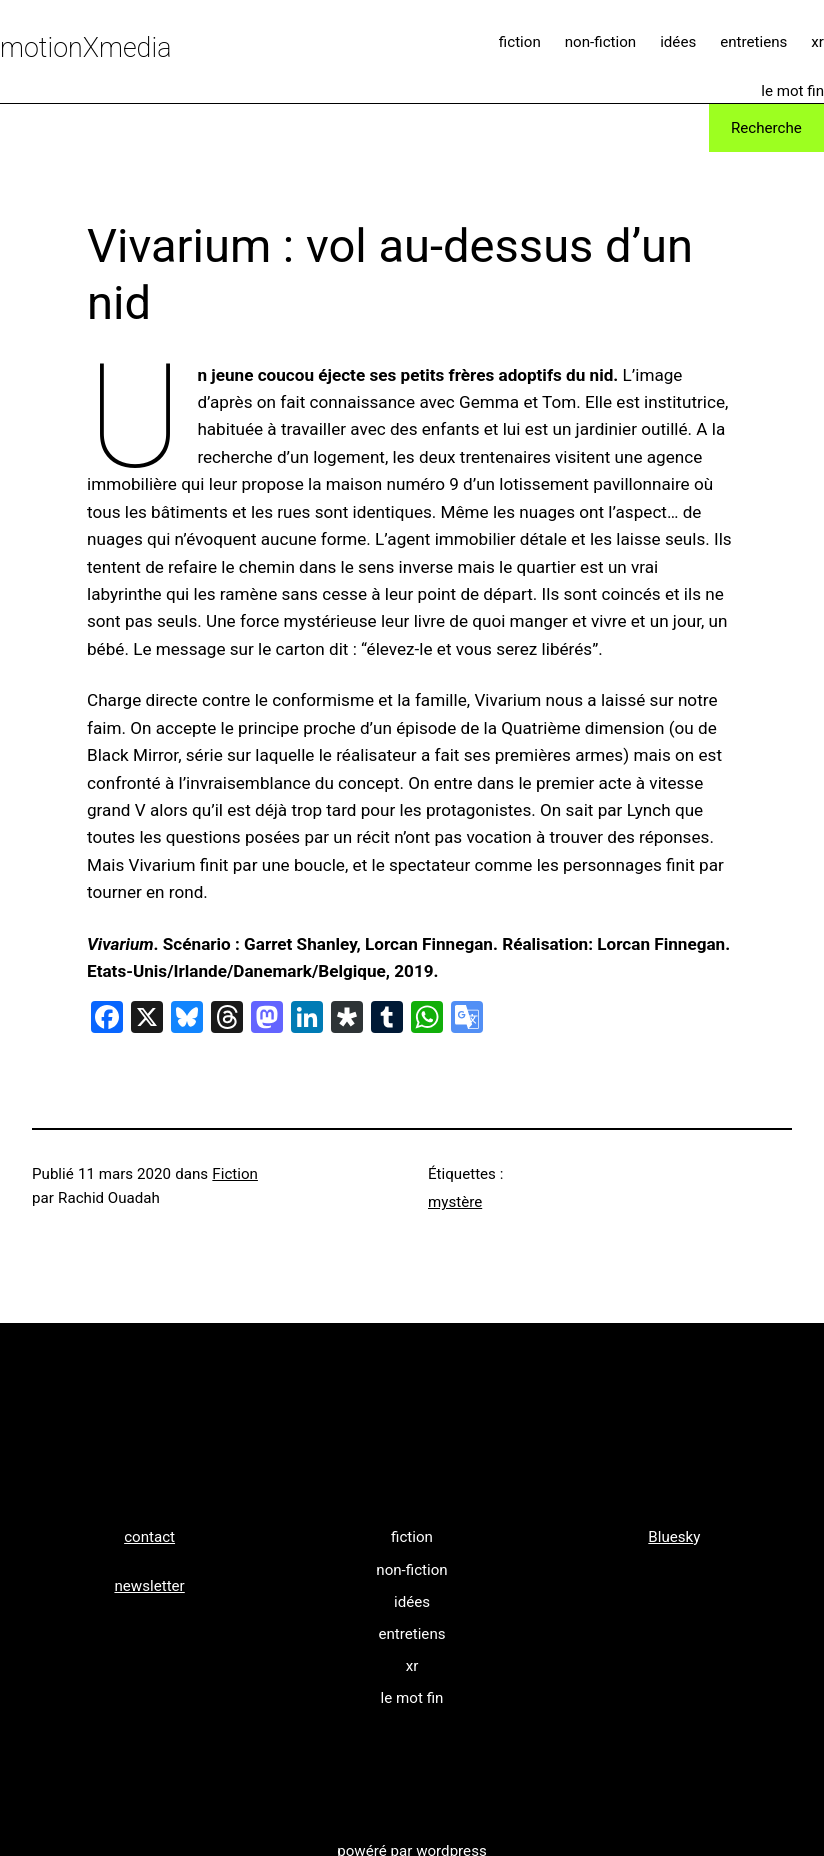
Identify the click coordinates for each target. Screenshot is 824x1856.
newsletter (149, 1586)
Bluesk (670, 1537)
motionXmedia (85, 48)
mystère (455, 1202)
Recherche (766, 128)
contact (149, 1537)
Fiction (235, 1174)
